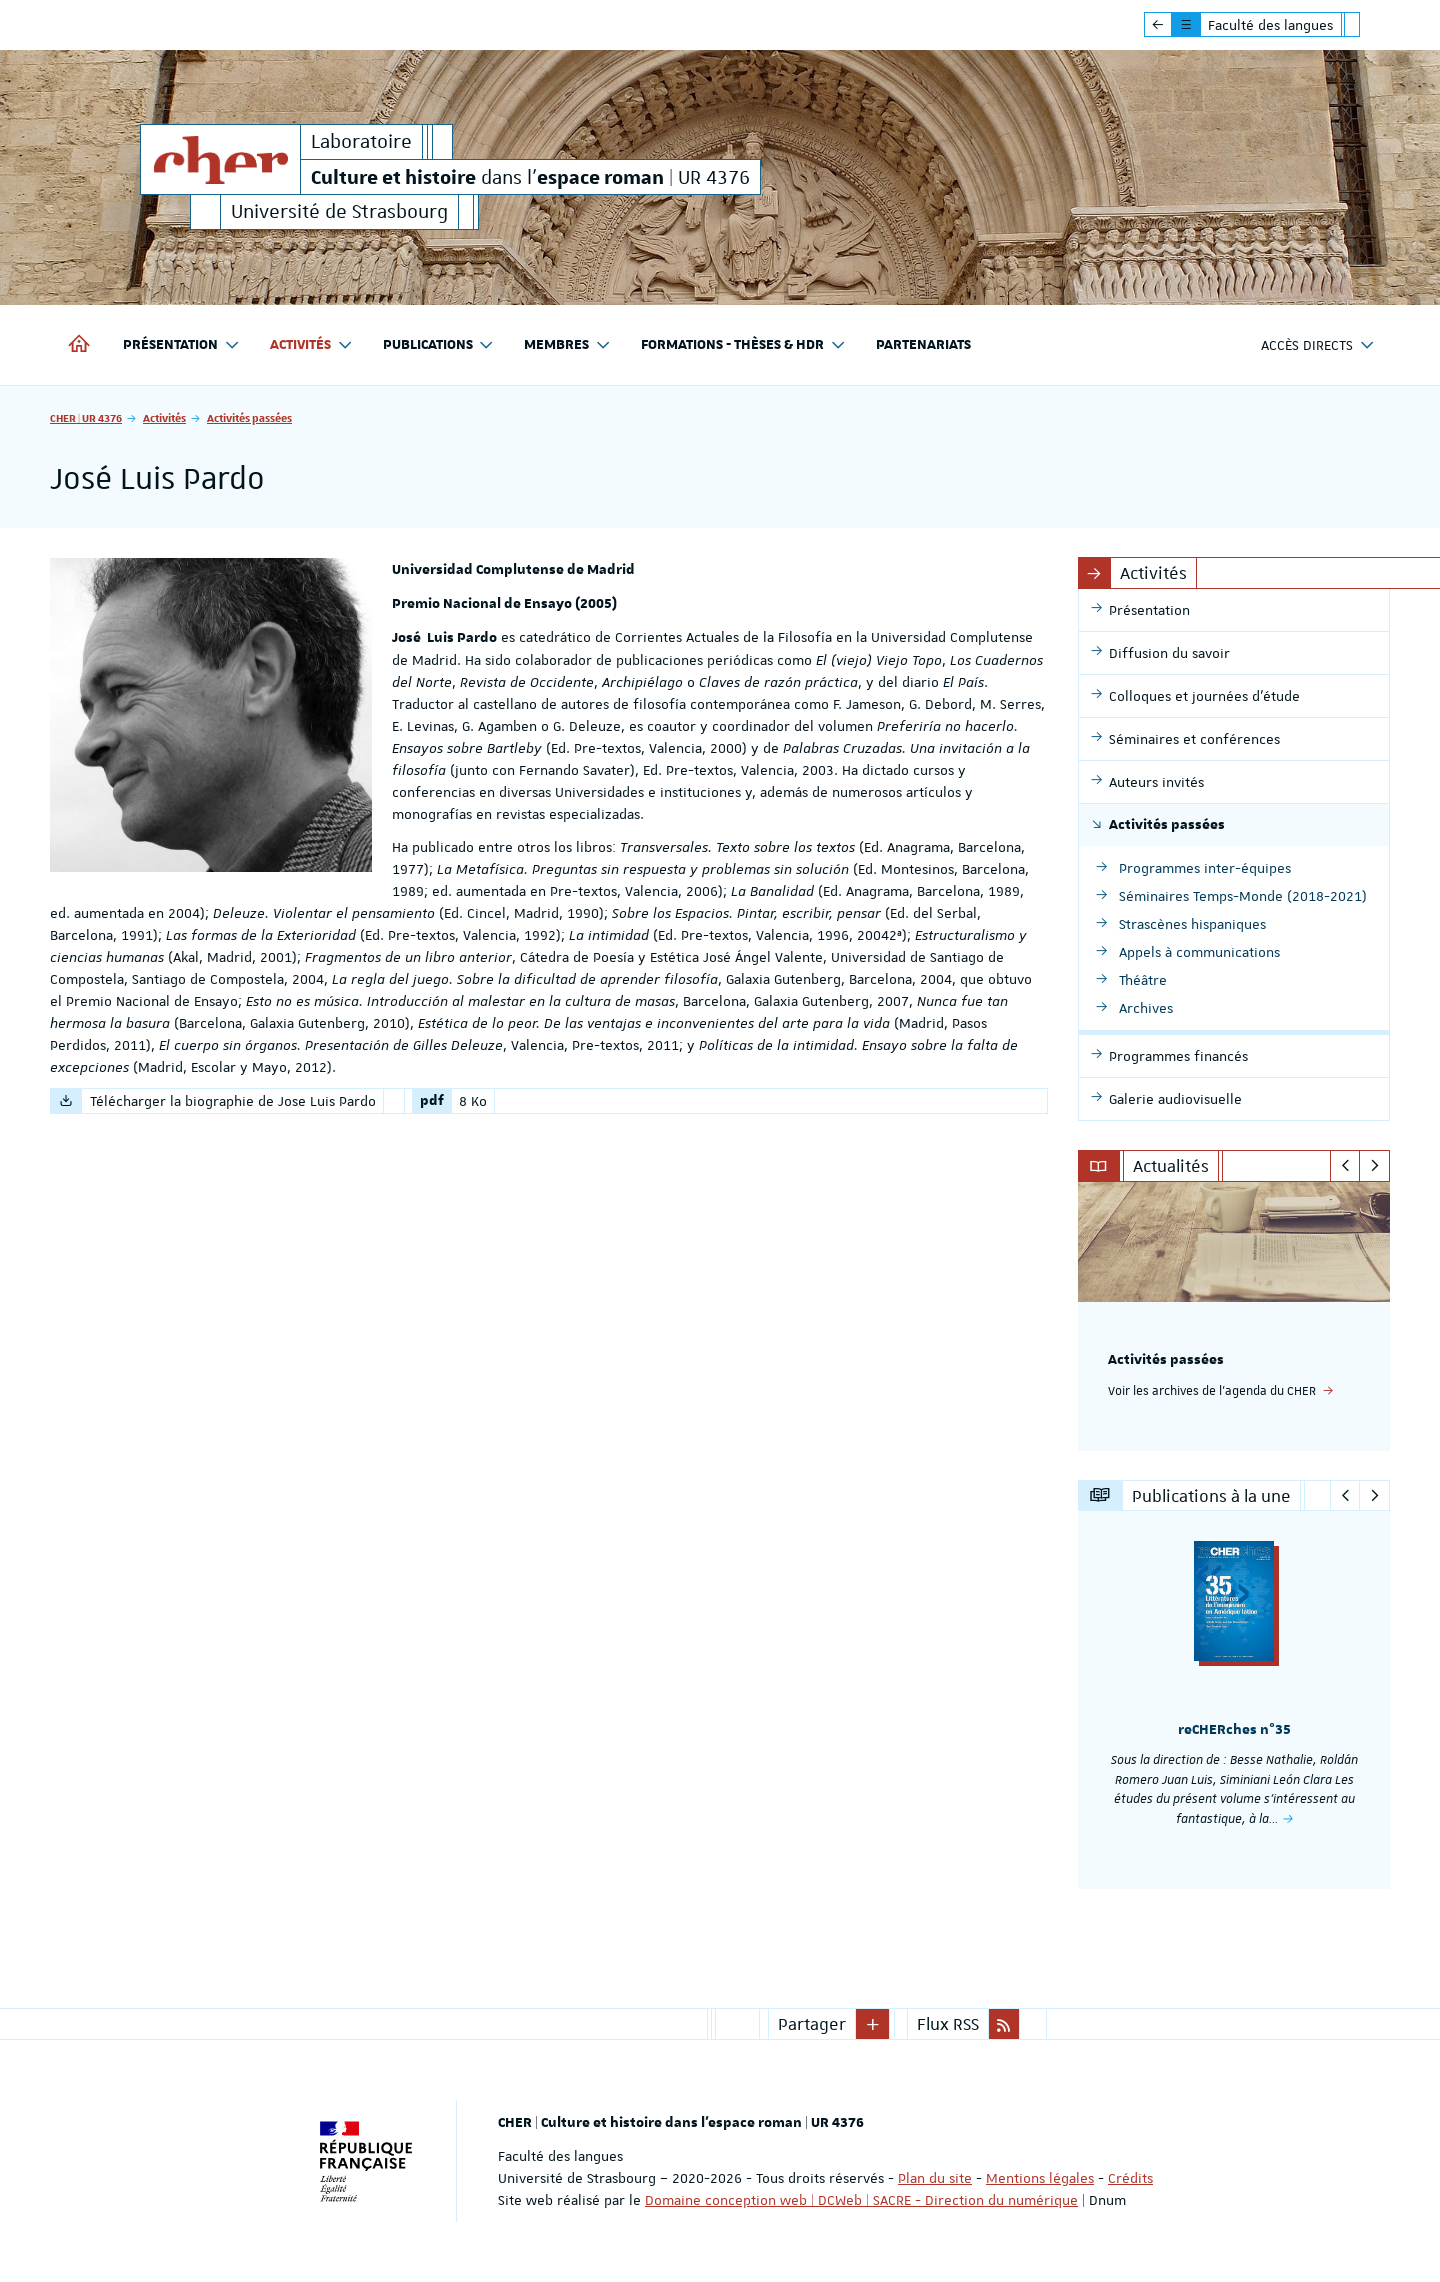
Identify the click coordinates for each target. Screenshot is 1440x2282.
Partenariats (923, 345)
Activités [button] (311, 345)
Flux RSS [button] (948, 2024)
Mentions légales (1040, 2178)
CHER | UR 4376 (86, 417)
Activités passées (249, 417)
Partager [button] (812, 2024)
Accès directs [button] (1318, 345)
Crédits (1130, 2178)
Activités (164, 417)
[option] (1234, 1316)
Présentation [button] (181, 345)
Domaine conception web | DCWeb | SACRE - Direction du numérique (861, 2200)
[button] (873, 2024)
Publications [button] (439, 345)
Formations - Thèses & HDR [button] (743, 345)
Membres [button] (567, 345)
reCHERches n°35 (1234, 1730)
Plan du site (935, 2178)
